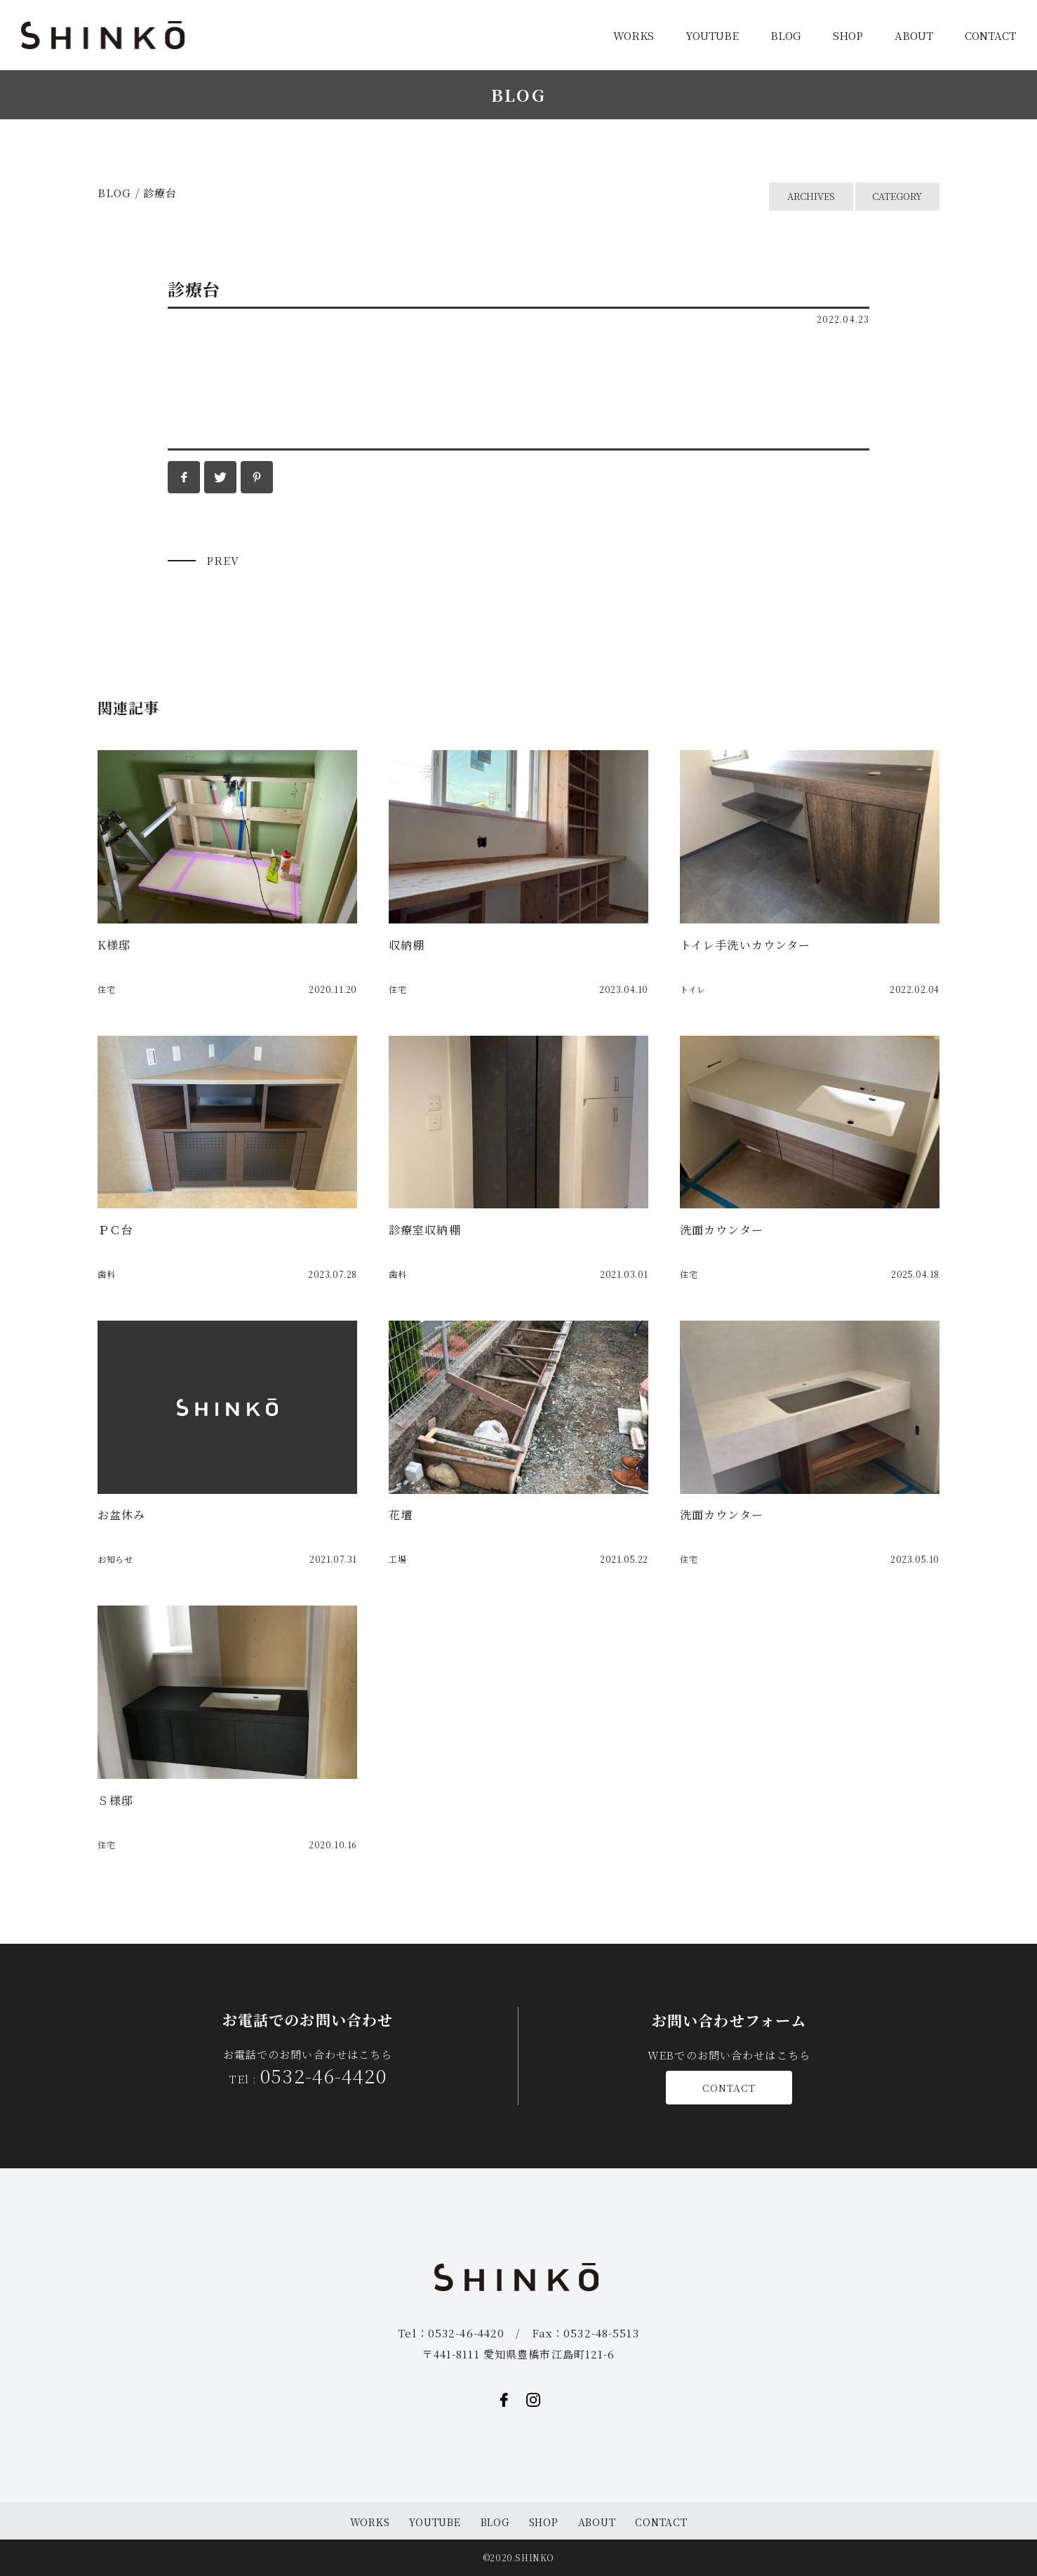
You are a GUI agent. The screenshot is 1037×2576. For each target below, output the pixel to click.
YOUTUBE (712, 35)
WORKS (633, 35)
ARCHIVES (811, 196)
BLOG (785, 35)
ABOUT (914, 35)
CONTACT (990, 35)
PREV (223, 560)
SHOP (848, 35)
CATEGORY (898, 196)
